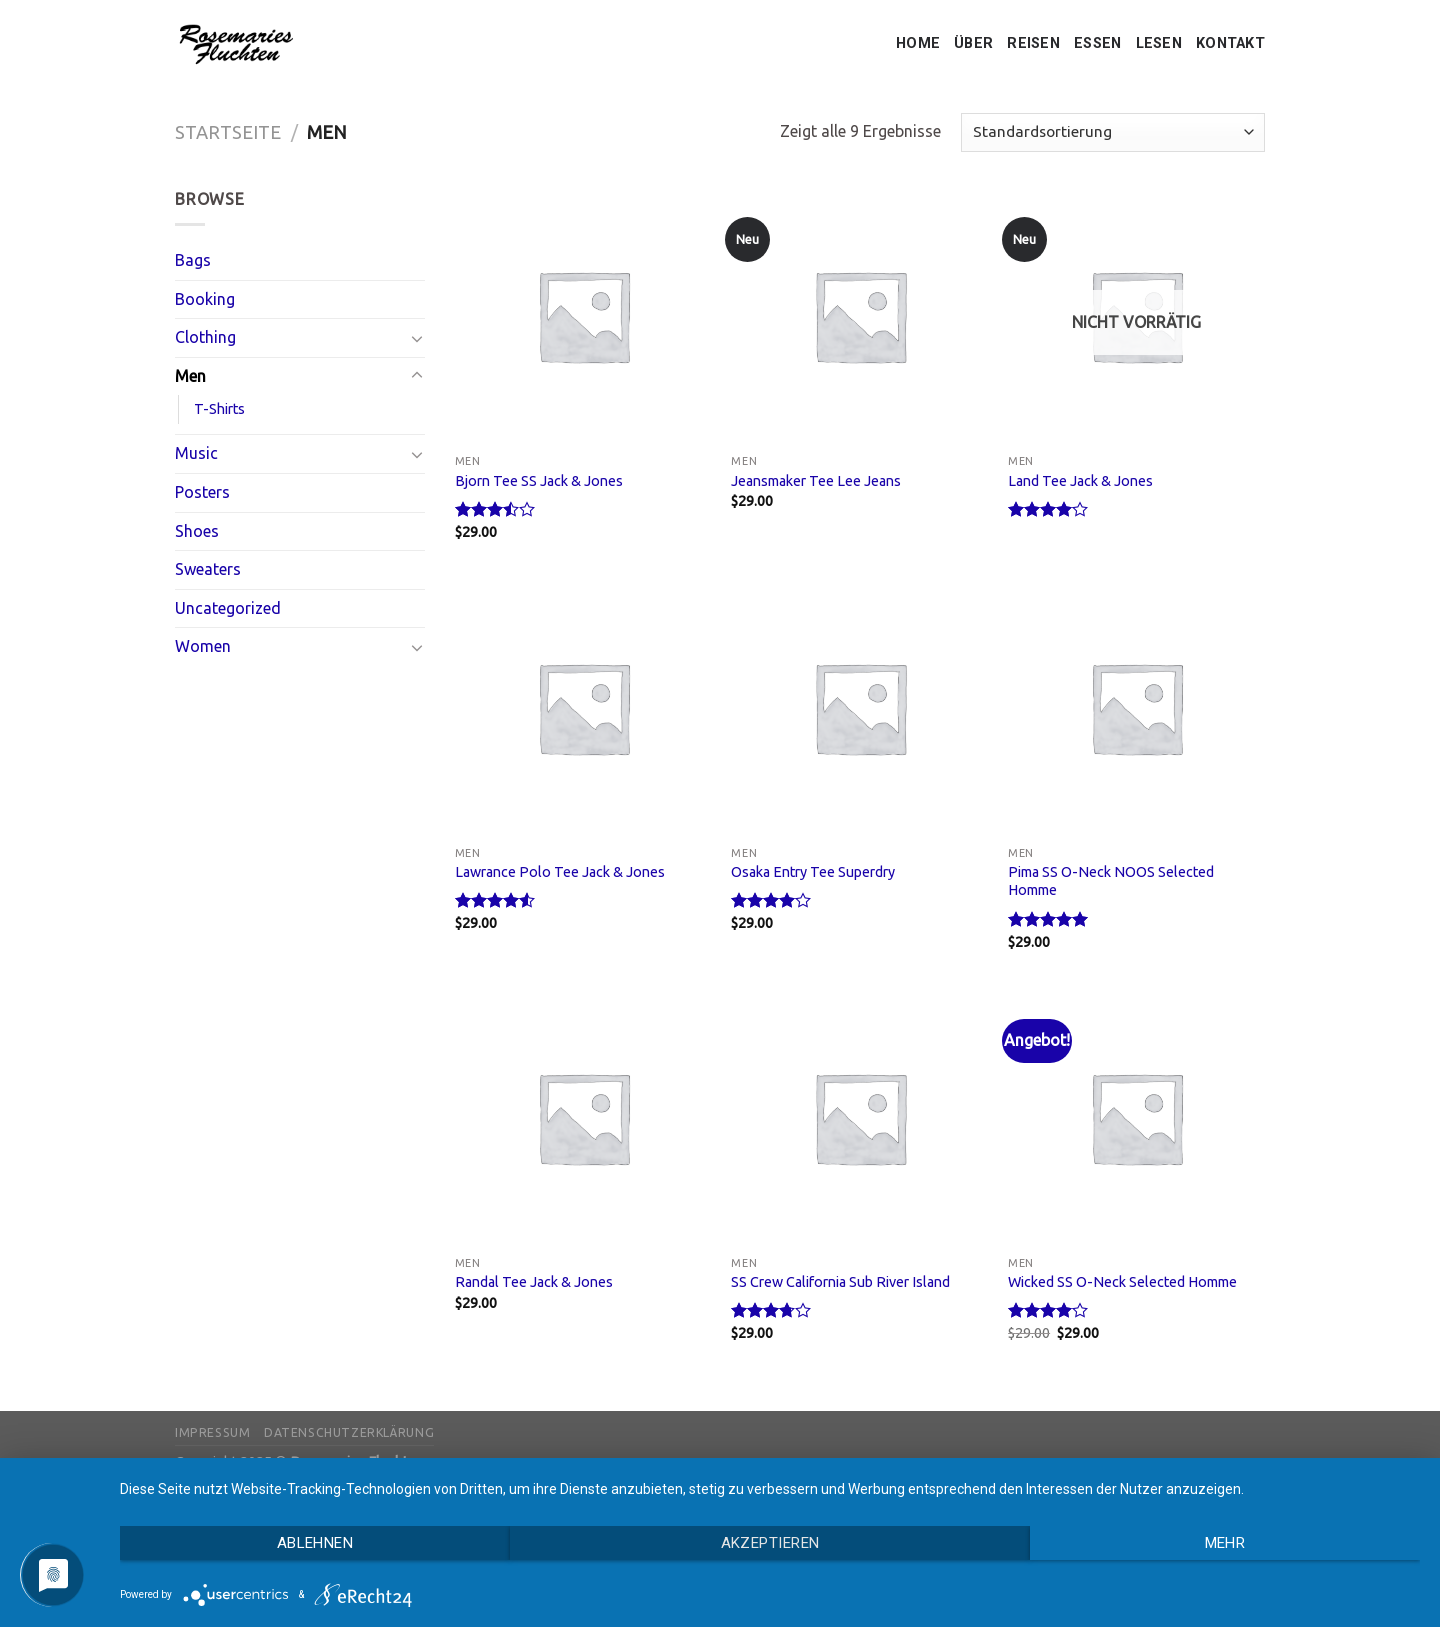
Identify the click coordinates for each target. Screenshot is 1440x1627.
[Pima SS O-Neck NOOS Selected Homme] (1136, 707)
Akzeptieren (770, 1543)
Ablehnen (315, 1543)
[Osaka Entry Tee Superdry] (859, 707)
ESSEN (1097, 43)
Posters (202, 492)
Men (190, 376)
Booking (205, 299)
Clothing (205, 337)
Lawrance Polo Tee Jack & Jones (560, 872)
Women (203, 646)
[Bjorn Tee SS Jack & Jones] (583, 315)
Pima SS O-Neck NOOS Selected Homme (1111, 881)
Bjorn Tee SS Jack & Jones (539, 481)
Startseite (228, 132)
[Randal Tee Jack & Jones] (583, 1117)
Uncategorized (228, 608)
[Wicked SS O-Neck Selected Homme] (1136, 1117)
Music (196, 453)
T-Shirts (219, 409)
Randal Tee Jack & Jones (534, 1282)
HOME (918, 43)
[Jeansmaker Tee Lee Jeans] (859, 315)
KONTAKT (1230, 43)
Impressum (213, 1432)
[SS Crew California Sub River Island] (859, 1117)
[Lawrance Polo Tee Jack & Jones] (583, 707)
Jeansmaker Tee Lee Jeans (816, 481)
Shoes (197, 531)
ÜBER (973, 43)
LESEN (1159, 43)
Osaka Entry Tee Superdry (813, 872)
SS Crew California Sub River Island (840, 1282)
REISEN (1033, 43)
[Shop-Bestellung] (1113, 132)
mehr (1225, 1543)
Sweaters (208, 569)
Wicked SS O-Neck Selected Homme (1122, 1282)
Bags (193, 260)
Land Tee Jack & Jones (1080, 481)
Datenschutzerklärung (349, 1432)
